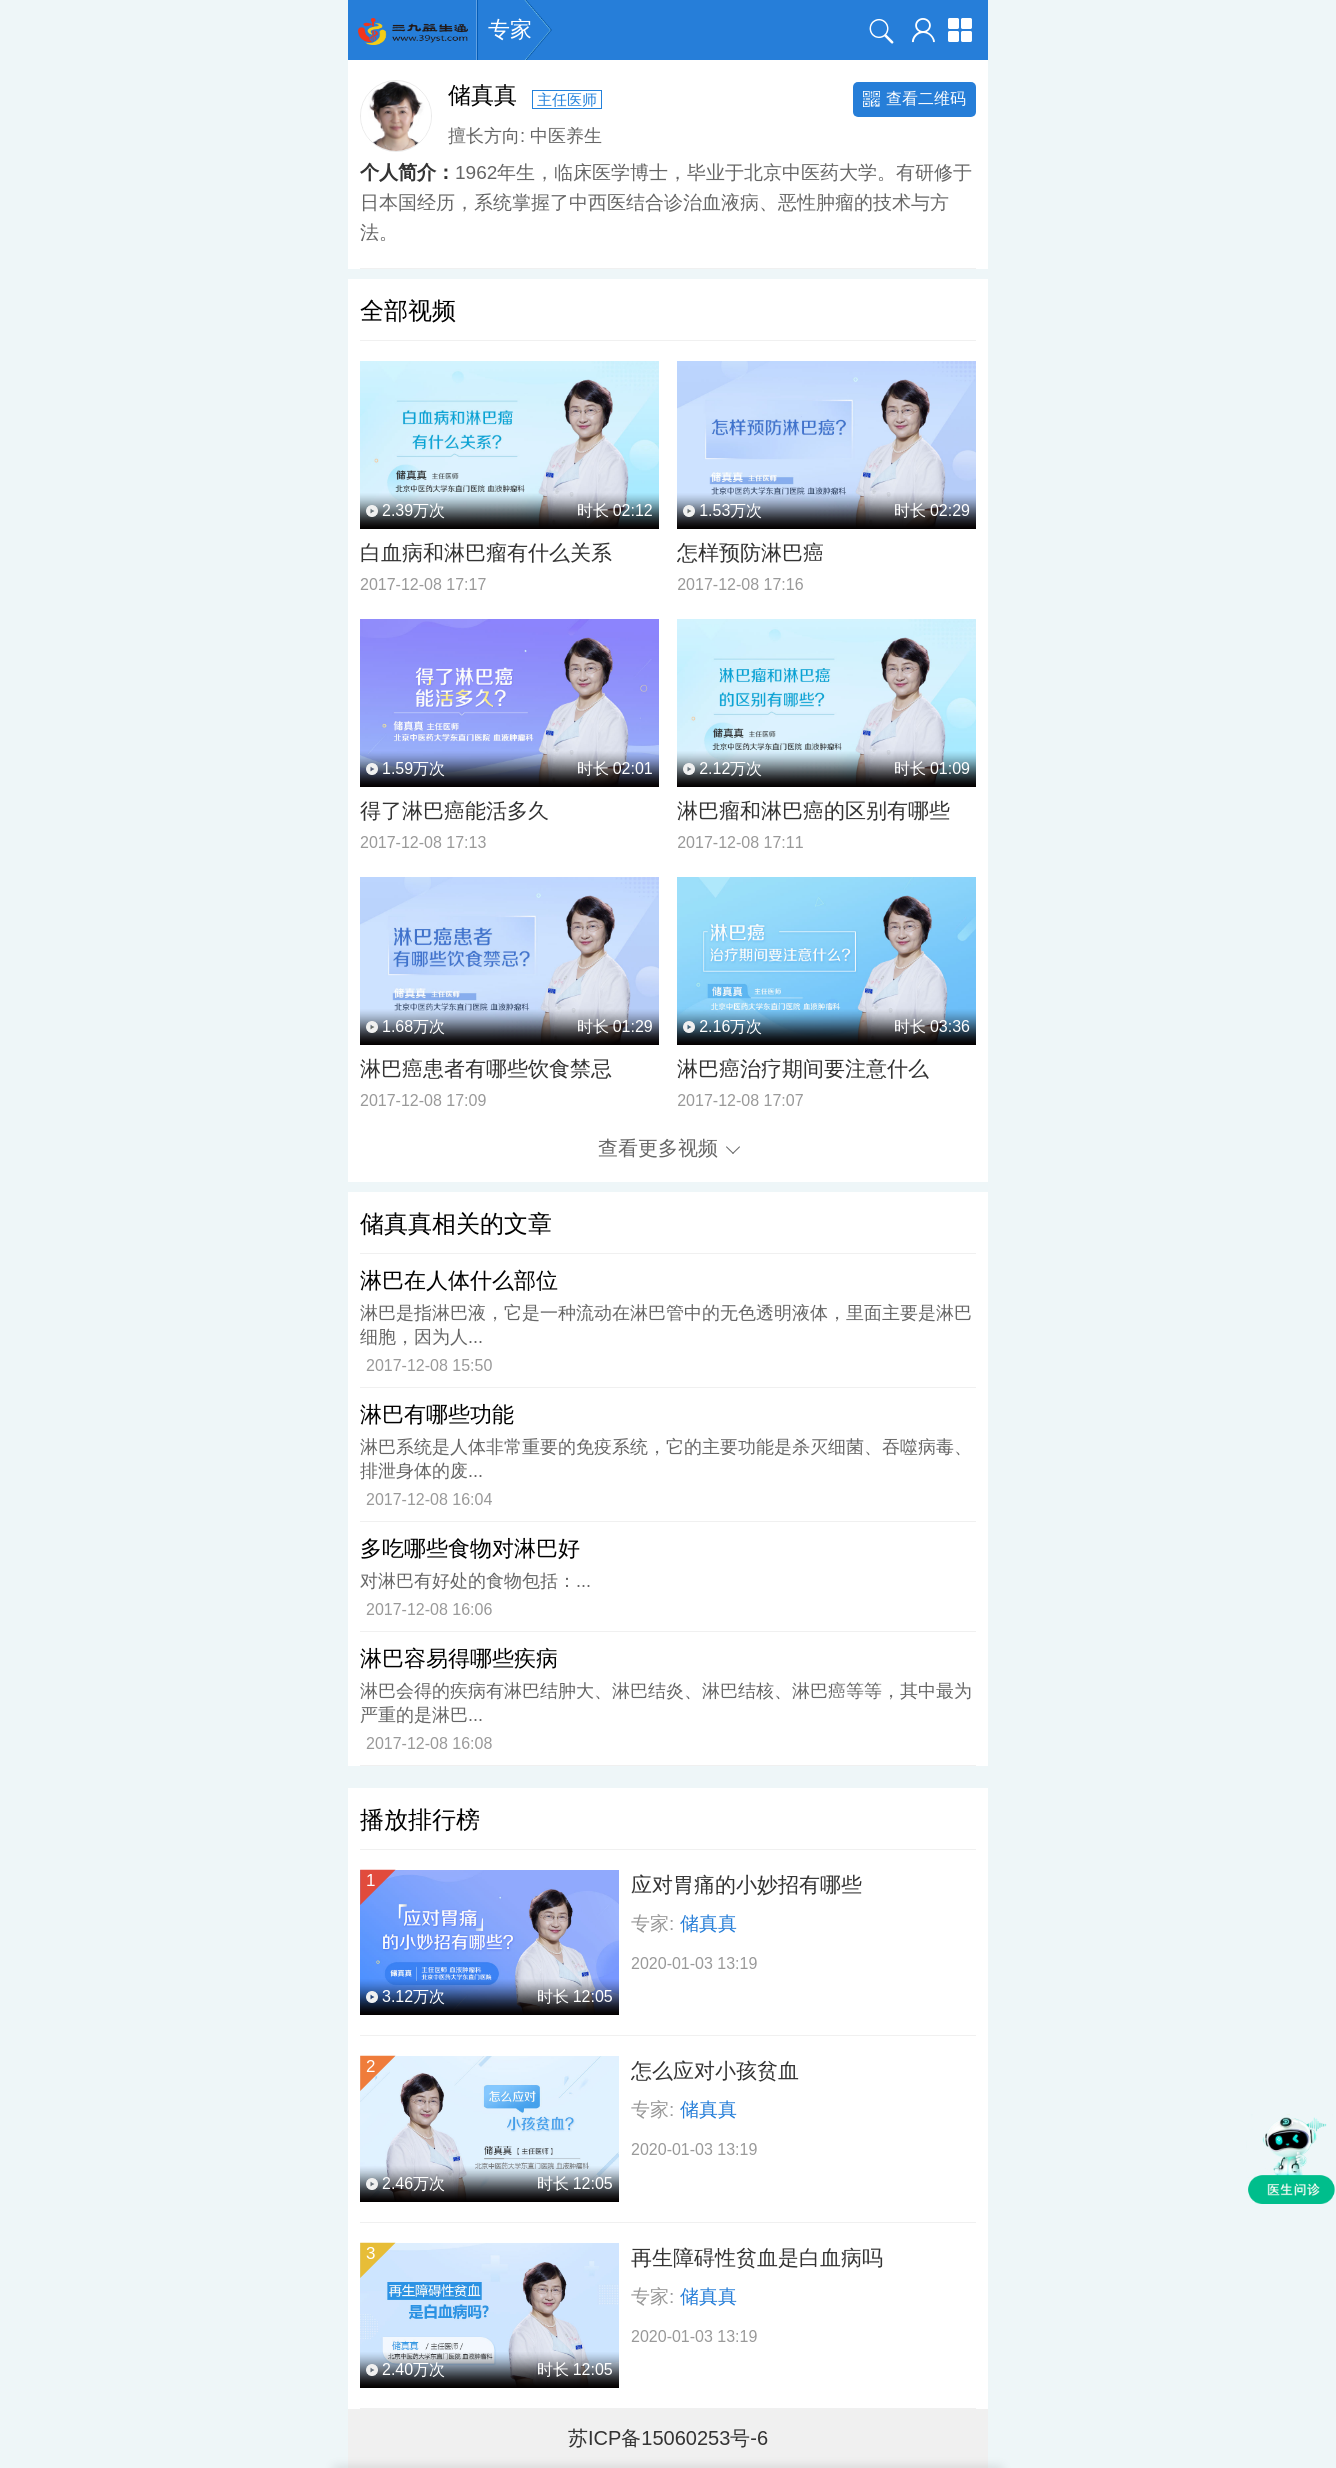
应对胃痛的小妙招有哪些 (746, 1884)
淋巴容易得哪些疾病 (459, 1658)
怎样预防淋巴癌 (750, 552)
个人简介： (407, 172)
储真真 (708, 1923)
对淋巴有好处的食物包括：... (475, 1581)
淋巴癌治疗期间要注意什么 (803, 1068)
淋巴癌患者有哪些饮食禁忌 (486, 1068)
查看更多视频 (669, 1148)
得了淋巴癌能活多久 (454, 810)
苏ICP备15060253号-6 (668, 2438)
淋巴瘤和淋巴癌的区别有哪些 (813, 810)
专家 (510, 30)
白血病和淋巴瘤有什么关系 (486, 552)
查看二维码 (914, 98)
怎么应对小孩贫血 (715, 2070)
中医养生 (566, 135)
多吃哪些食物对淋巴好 (470, 1548)
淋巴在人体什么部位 (459, 1280)
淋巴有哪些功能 (437, 1414)
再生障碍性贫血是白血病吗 (757, 2257)
